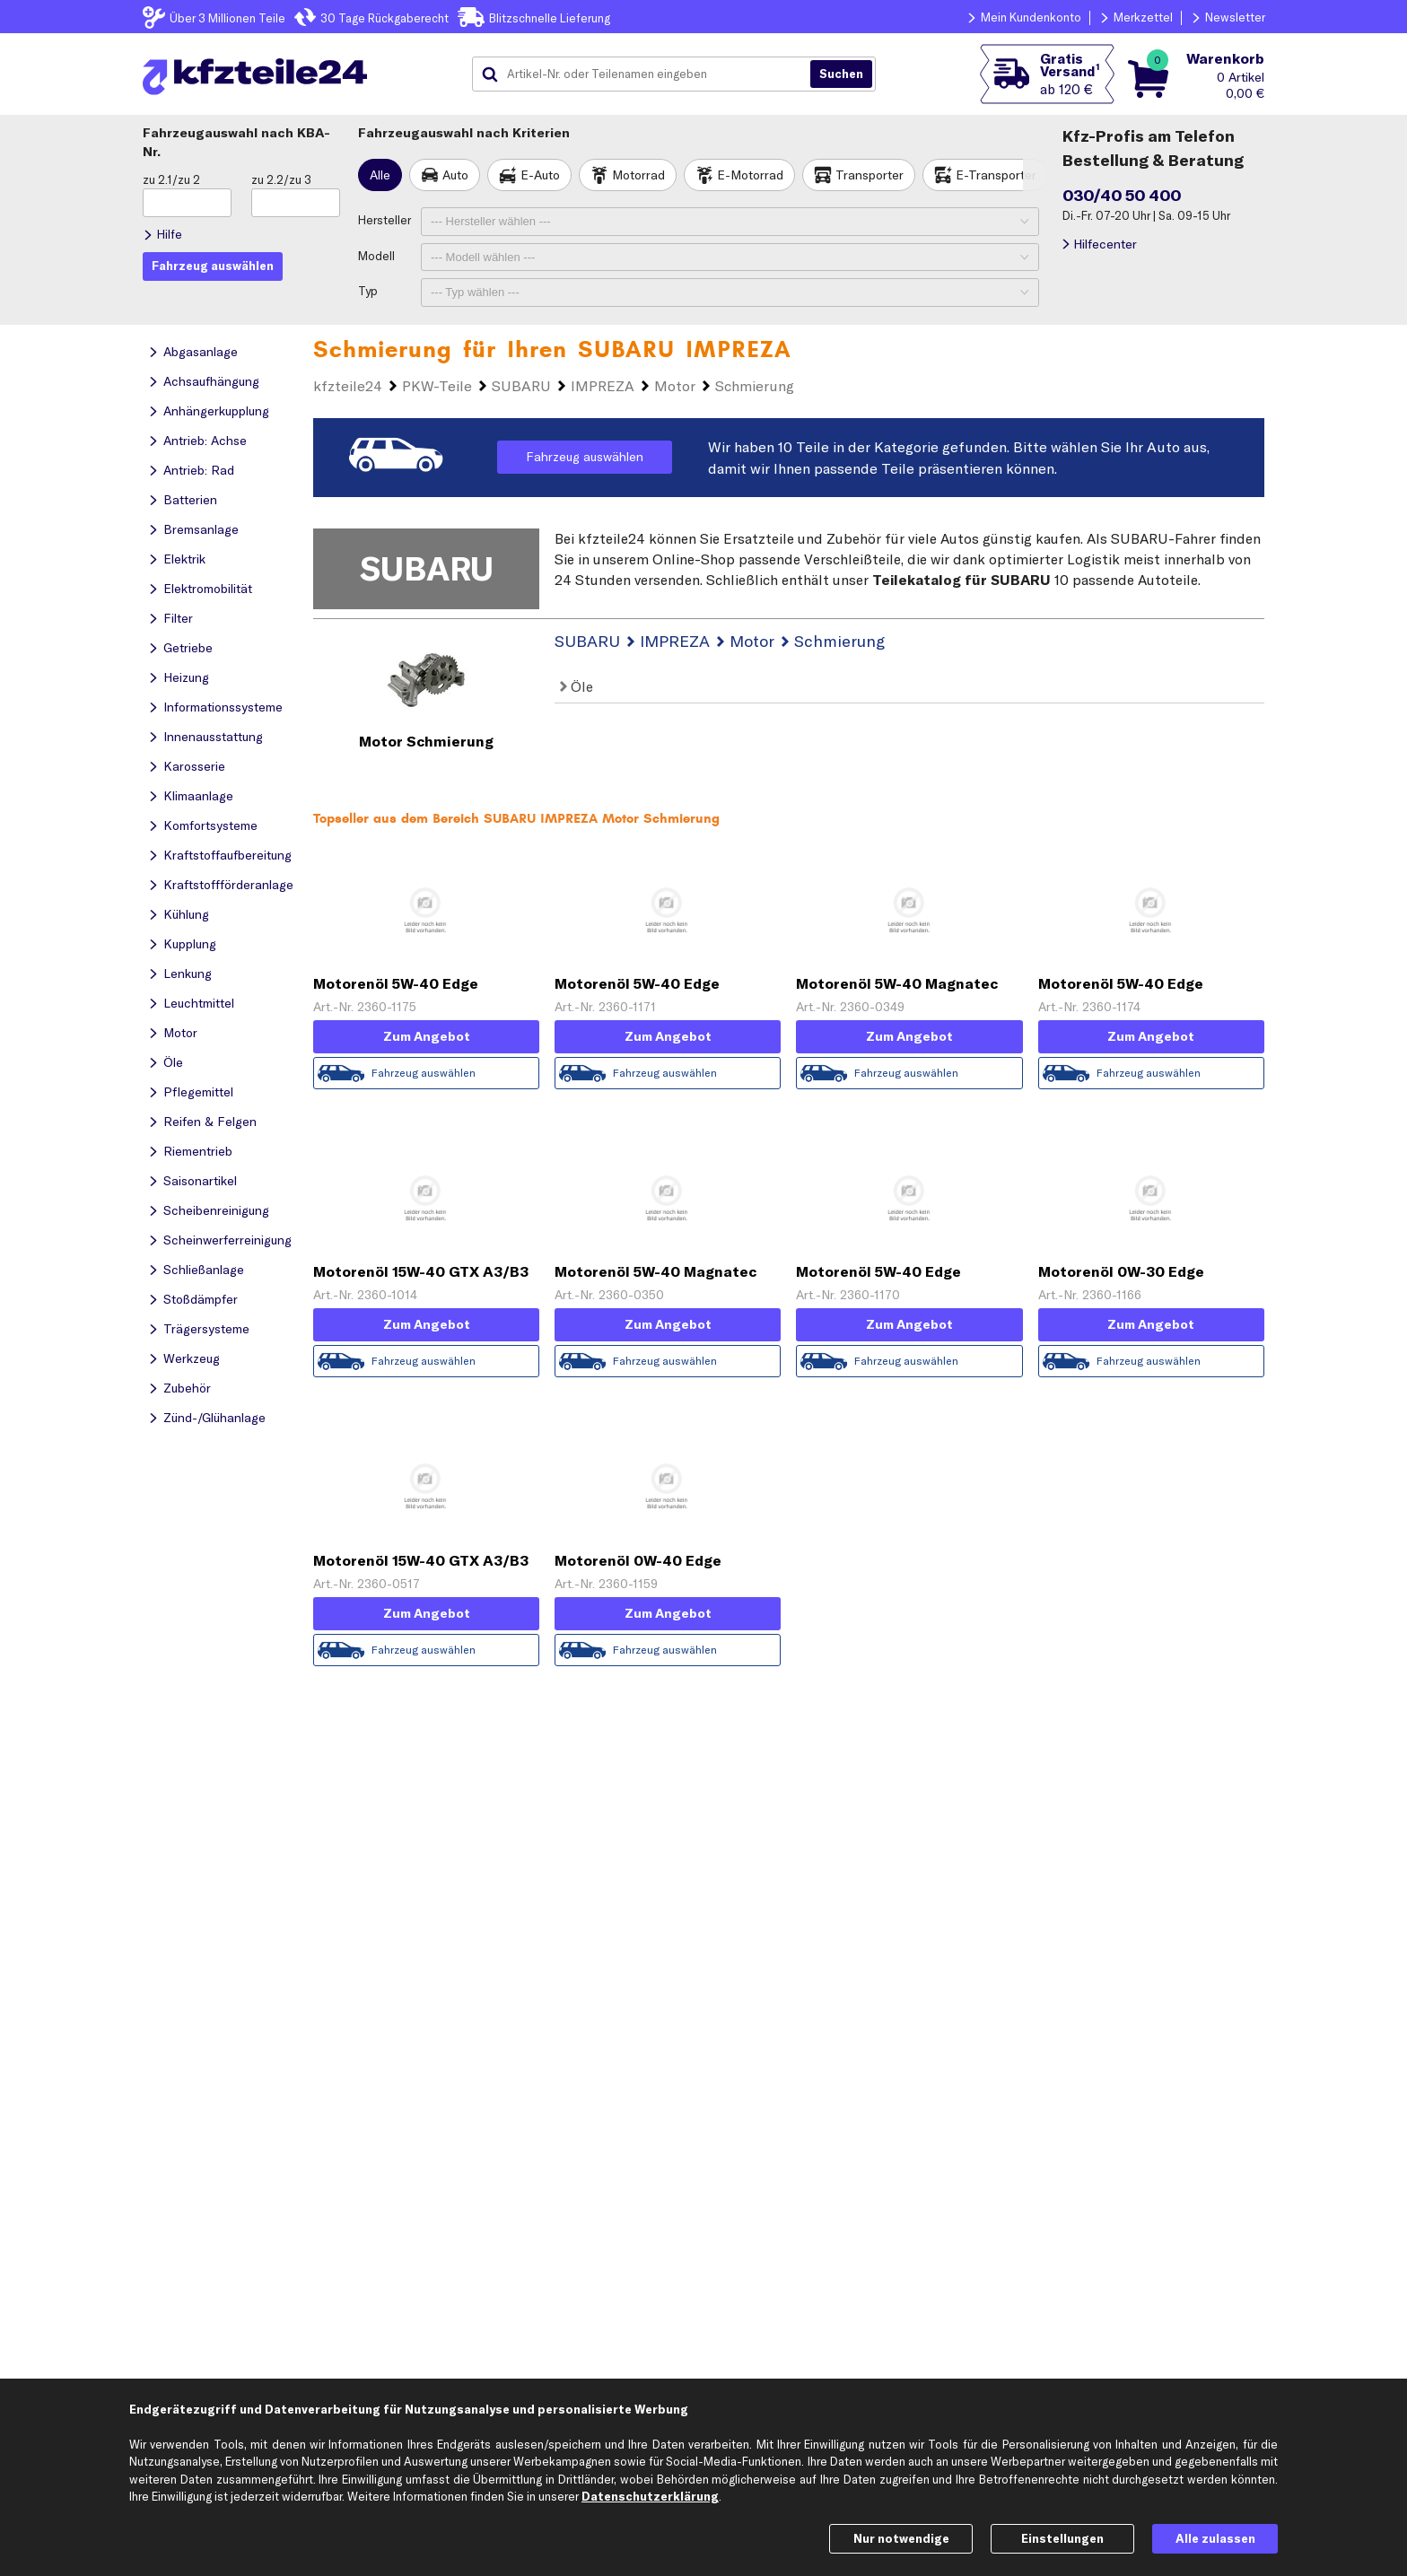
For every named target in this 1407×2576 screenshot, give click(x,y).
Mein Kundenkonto (1031, 17)
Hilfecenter (1105, 244)
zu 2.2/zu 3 (281, 179)
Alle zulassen (1215, 2538)
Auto (455, 175)
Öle (576, 686)
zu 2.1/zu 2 (171, 179)
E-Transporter (996, 175)
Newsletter (1235, 17)
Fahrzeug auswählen (584, 457)
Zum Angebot (426, 1036)
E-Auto (540, 175)
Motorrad (638, 175)
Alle (380, 175)
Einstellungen (1062, 2538)
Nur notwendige (901, 2538)
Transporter (869, 175)
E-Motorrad (750, 175)
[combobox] (647, 74)
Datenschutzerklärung (650, 2496)
